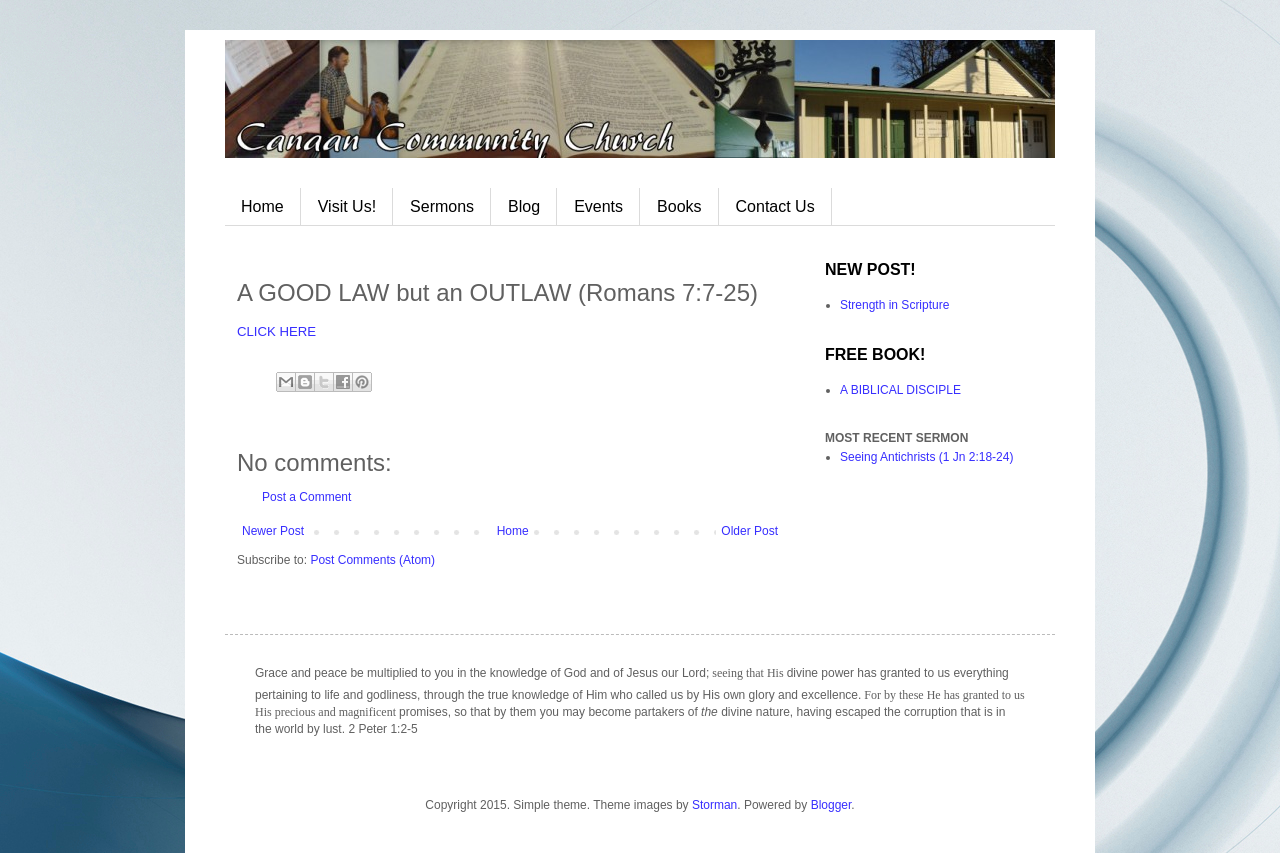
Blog (524, 206)
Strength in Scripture (894, 305)
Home (262, 206)
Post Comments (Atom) (372, 560)
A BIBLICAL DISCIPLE (900, 390)
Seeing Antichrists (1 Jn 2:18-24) (926, 457)
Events (598, 206)
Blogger (831, 805)
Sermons (442, 206)
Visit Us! (347, 206)
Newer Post (273, 531)
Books (679, 206)
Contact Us (775, 206)
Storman (714, 805)
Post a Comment (306, 497)
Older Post (749, 531)
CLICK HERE (276, 331)
